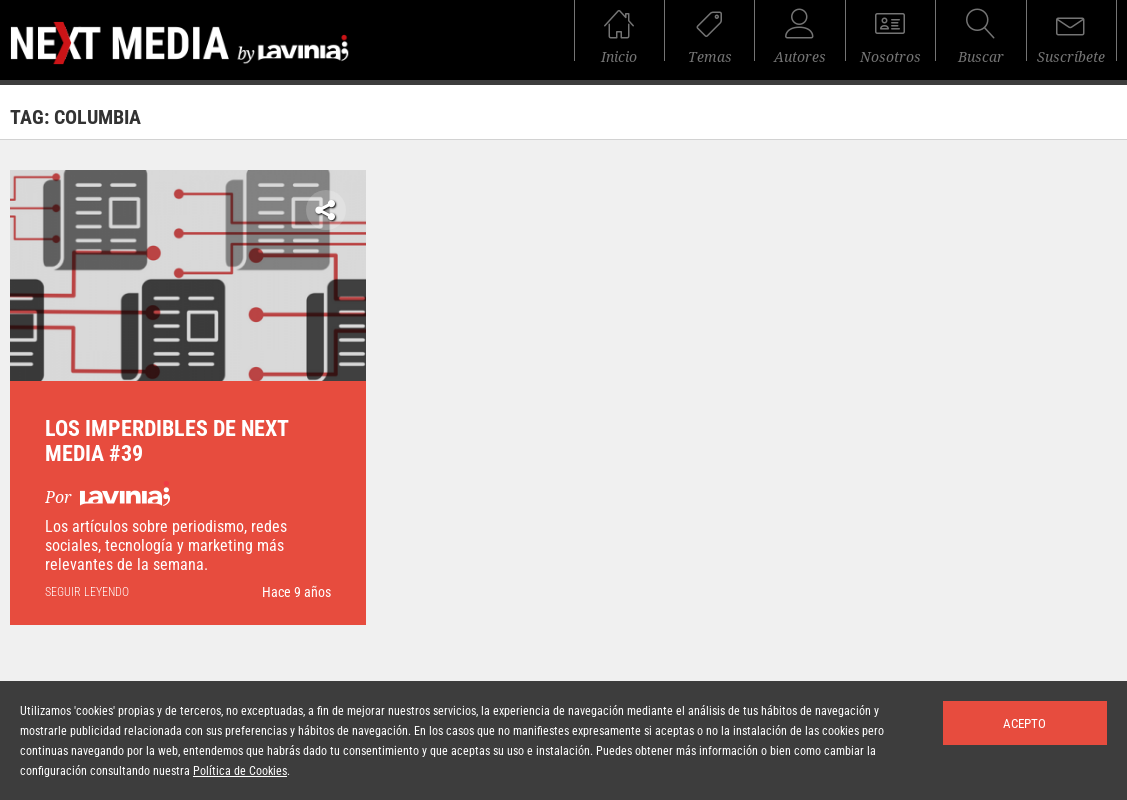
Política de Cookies (240, 771)
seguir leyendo (87, 592)
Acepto (1024, 723)
